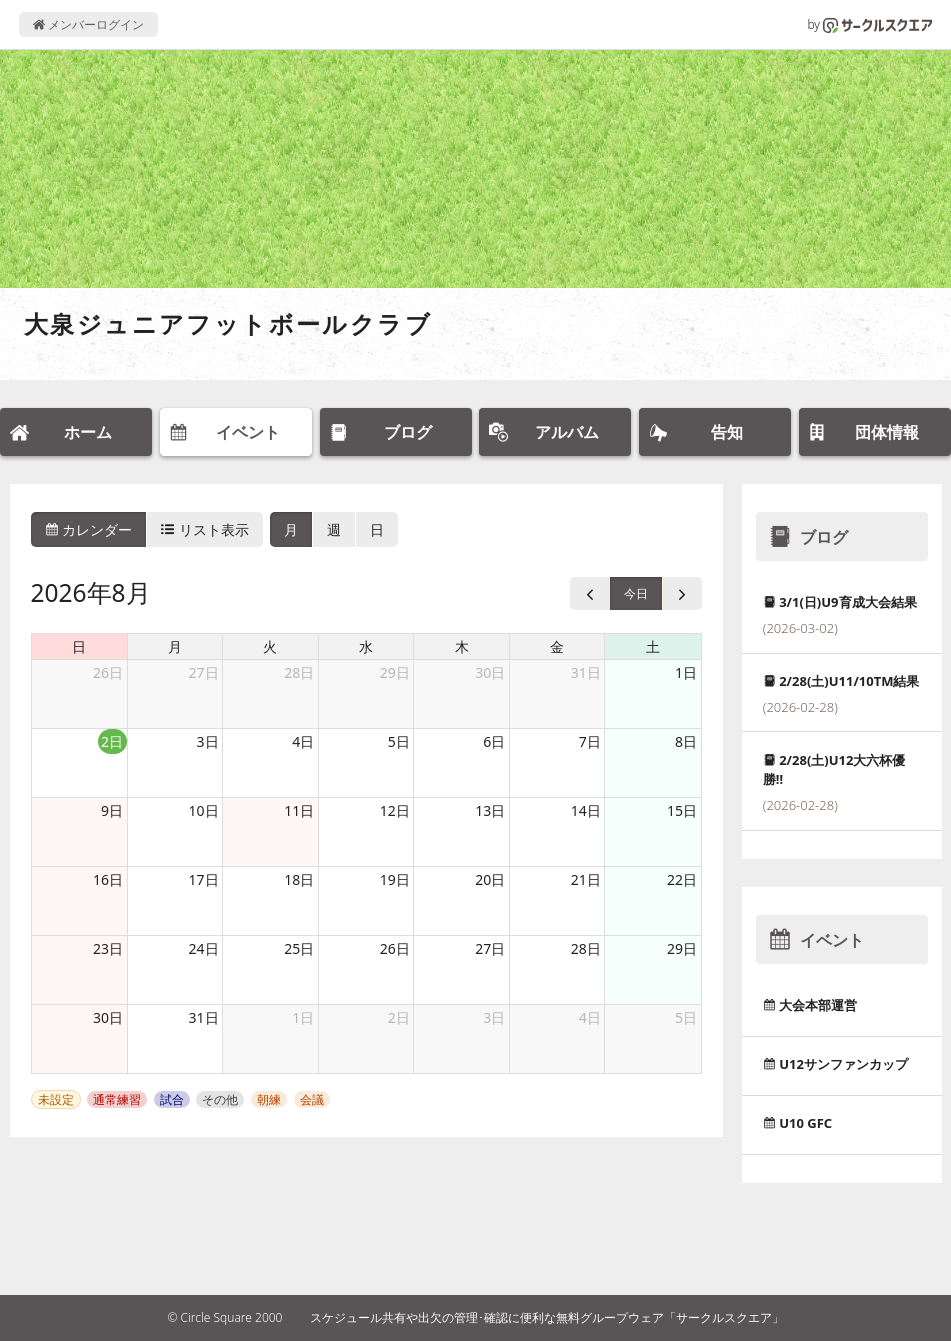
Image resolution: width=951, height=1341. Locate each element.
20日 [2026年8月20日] (490, 879)
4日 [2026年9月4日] (590, 1017)
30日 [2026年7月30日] (490, 672)
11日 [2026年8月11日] (299, 810)
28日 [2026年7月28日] (299, 672)
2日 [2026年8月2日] (112, 741)
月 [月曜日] (175, 646)
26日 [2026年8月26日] (395, 948)
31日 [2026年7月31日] (586, 672)
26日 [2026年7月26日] (108, 672)
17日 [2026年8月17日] (204, 879)
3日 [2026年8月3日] (208, 741)
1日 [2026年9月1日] (303, 1017)
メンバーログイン (88, 24)
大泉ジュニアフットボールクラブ (228, 323)
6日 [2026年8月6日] (494, 741)
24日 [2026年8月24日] (204, 948)
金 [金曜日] (557, 646)
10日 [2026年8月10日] (204, 810)
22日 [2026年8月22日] (682, 879)
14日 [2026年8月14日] (586, 810)
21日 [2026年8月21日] (586, 879)
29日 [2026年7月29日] (395, 672)
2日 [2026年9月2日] (399, 1017)
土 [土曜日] (653, 646)
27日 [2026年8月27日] (490, 948)
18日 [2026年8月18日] (299, 879)
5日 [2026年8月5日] (399, 741)
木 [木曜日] (462, 646)
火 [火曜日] (270, 646)
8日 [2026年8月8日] (686, 741)
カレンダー (89, 529)
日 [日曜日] (79, 646)
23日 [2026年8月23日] (108, 948)
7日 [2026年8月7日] (590, 741)
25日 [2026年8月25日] (299, 948)
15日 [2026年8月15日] (682, 810)
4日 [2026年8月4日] (303, 741)
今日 (636, 593)
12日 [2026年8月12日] (395, 810)
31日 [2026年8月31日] (204, 1017)
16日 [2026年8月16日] (108, 879)
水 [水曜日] (366, 646)
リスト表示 (205, 529)
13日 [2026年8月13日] (490, 810)
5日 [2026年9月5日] (686, 1017)
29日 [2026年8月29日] (682, 948)
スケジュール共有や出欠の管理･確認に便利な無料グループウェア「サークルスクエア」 (547, 1317)
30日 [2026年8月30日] (108, 1017)
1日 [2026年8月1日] (686, 672)
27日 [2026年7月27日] (204, 672)
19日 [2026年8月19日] (395, 879)
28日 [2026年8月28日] (586, 948)
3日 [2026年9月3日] (494, 1017)
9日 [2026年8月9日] (112, 810)
